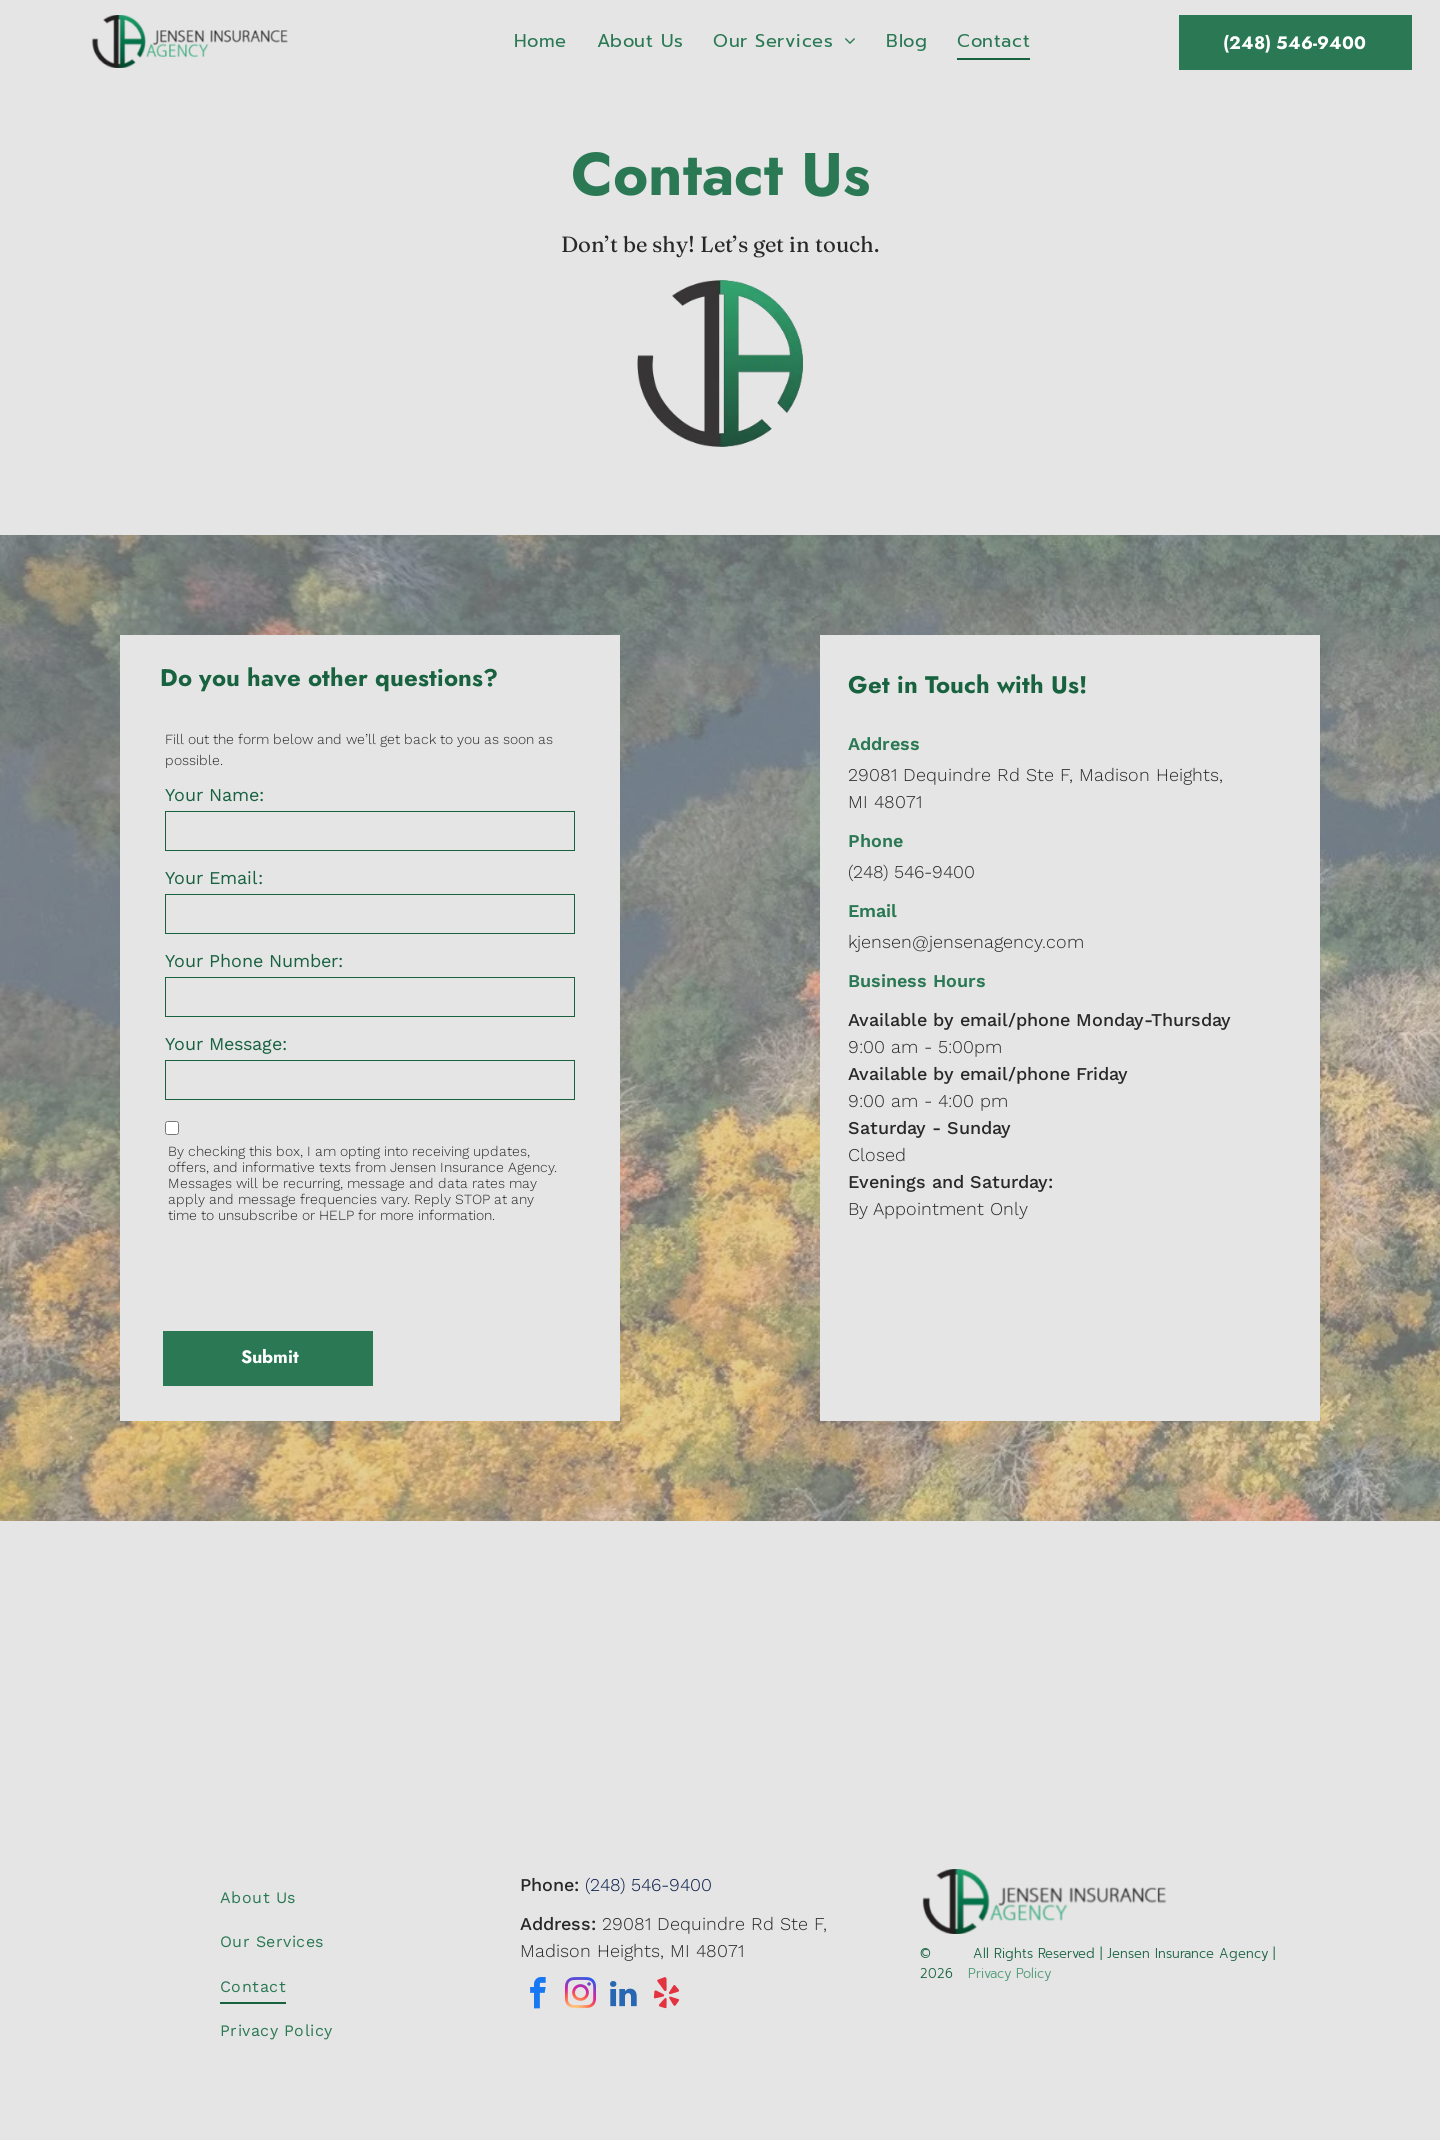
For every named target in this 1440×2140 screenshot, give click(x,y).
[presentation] (317, 1272)
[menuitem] (540, 41)
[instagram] (581, 1996)
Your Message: (226, 1043)
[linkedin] (624, 1996)
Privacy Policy (1009, 1973)
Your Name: (214, 794)
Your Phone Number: (254, 960)
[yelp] (667, 1996)
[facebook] (538, 1996)
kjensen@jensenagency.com (966, 941)
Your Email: (214, 877)
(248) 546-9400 (911, 871)
